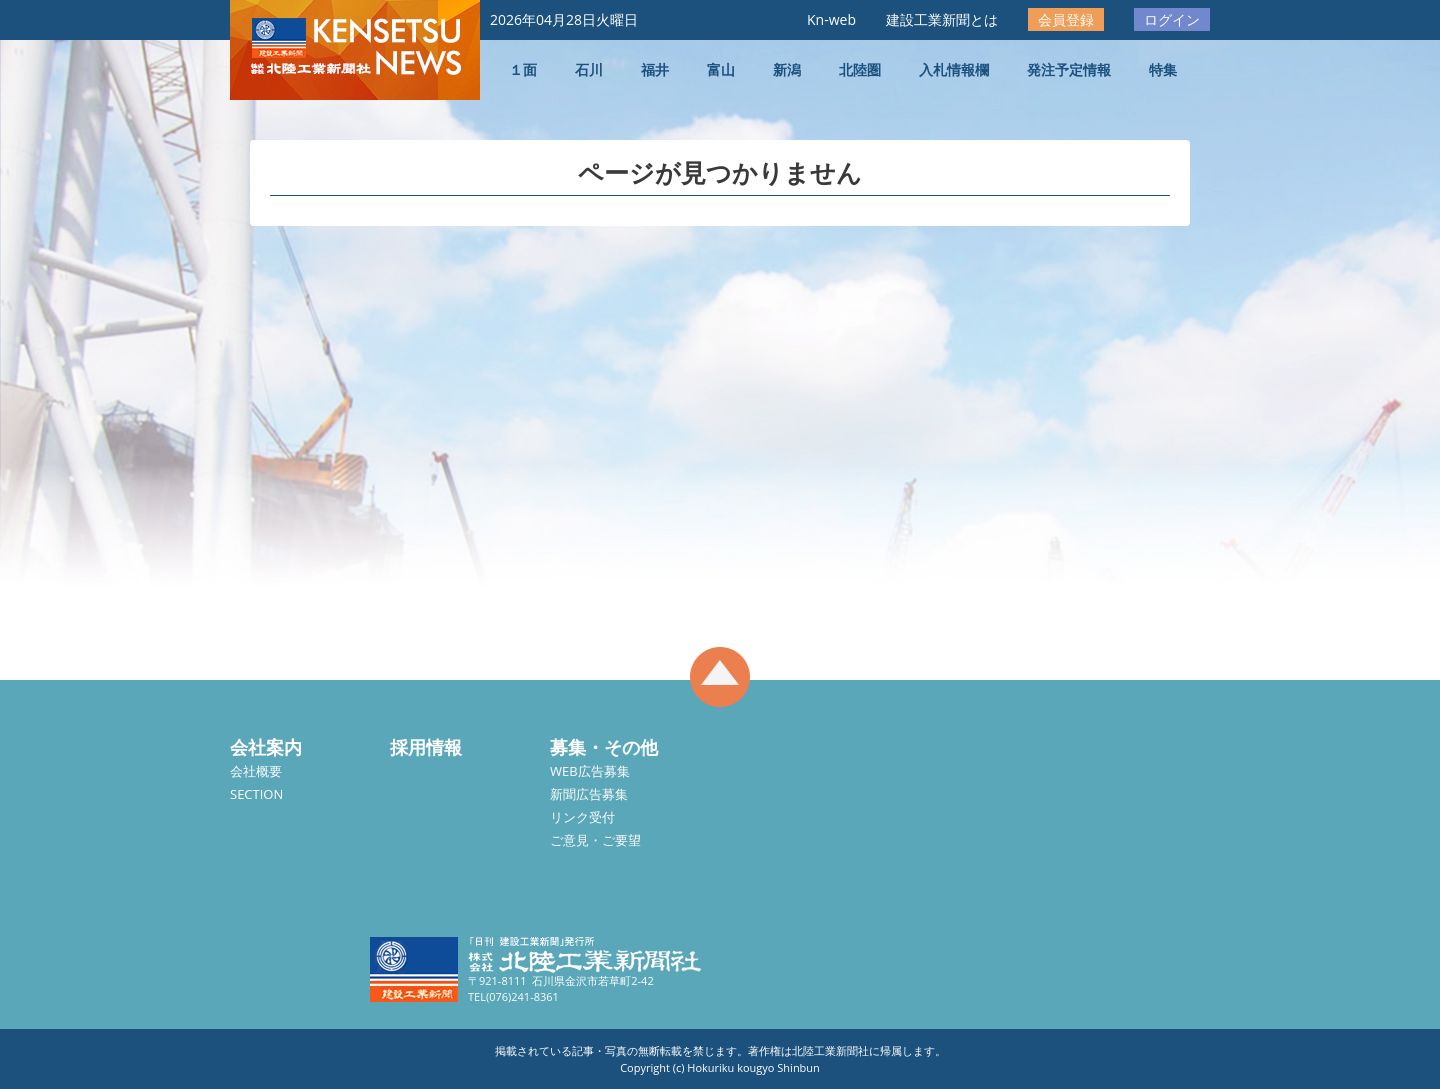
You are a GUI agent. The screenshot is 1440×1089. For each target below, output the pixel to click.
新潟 (787, 69)
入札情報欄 (954, 69)
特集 (1163, 69)
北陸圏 (860, 69)
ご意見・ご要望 (595, 840)
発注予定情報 (1069, 69)
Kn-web (831, 19)
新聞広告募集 (589, 794)
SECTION (256, 794)
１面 (523, 69)
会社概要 (256, 771)
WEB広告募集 (590, 771)
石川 (589, 69)
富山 (721, 69)
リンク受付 (582, 817)
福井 (655, 69)
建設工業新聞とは (942, 19)
